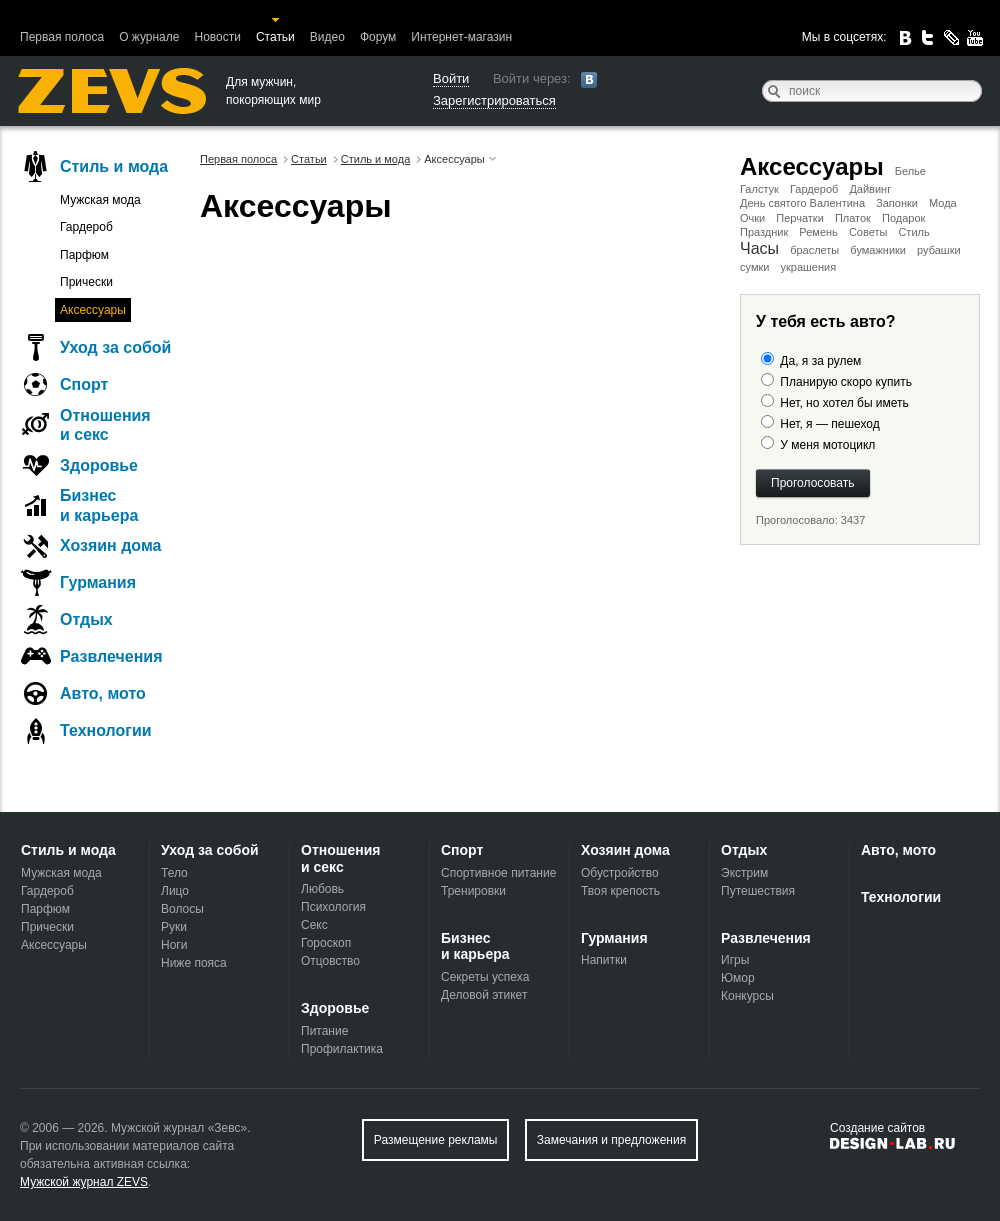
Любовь (322, 889)
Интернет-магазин (461, 37)
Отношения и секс (105, 425)
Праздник (764, 232)
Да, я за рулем (820, 361)
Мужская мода (100, 200)
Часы (759, 248)
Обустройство (620, 873)
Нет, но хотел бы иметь (844, 403)
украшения (808, 267)
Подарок (903, 218)
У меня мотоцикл (827, 445)
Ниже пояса (194, 963)
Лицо (175, 891)
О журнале (149, 37)
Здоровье (99, 465)
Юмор (738, 978)
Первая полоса (62, 37)
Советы (868, 232)
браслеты (814, 250)
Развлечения (111, 656)
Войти (451, 78)
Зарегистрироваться (494, 100)
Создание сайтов (877, 1128)
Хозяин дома (110, 545)
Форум (378, 37)
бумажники (878, 250)
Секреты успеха (485, 977)
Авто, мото (103, 693)
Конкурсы (747, 996)
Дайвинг (870, 189)
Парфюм (84, 255)
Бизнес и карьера (99, 505)
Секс (314, 925)
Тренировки (473, 891)
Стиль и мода (114, 166)
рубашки (939, 250)
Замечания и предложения (611, 1140)
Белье (910, 171)
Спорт (84, 384)
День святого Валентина (802, 203)
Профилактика (342, 1049)
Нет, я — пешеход (829, 424)
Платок (853, 218)
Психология (333, 907)
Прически (86, 282)
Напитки (604, 960)
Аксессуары (812, 166)
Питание (324, 1031)
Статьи (275, 37)
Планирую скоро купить (846, 382)
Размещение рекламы (436, 1140)
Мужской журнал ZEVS (84, 1182)
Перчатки (800, 218)
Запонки (897, 203)
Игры (735, 960)
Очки (752, 218)
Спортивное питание (498, 873)
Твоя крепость (620, 891)
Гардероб (814, 189)
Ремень (818, 232)
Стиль (913, 232)
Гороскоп (326, 943)
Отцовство (330, 961)
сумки (754, 267)
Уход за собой (115, 347)
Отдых (86, 619)
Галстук (759, 189)
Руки (174, 927)
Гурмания (98, 582)
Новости (217, 37)
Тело (174, 873)
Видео (327, 37)
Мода (943, 203)
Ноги (174, 945)
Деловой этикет (484, 995)
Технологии (106, 730)
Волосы (182, 909)
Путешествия (758, 891)
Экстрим (744, 873)
